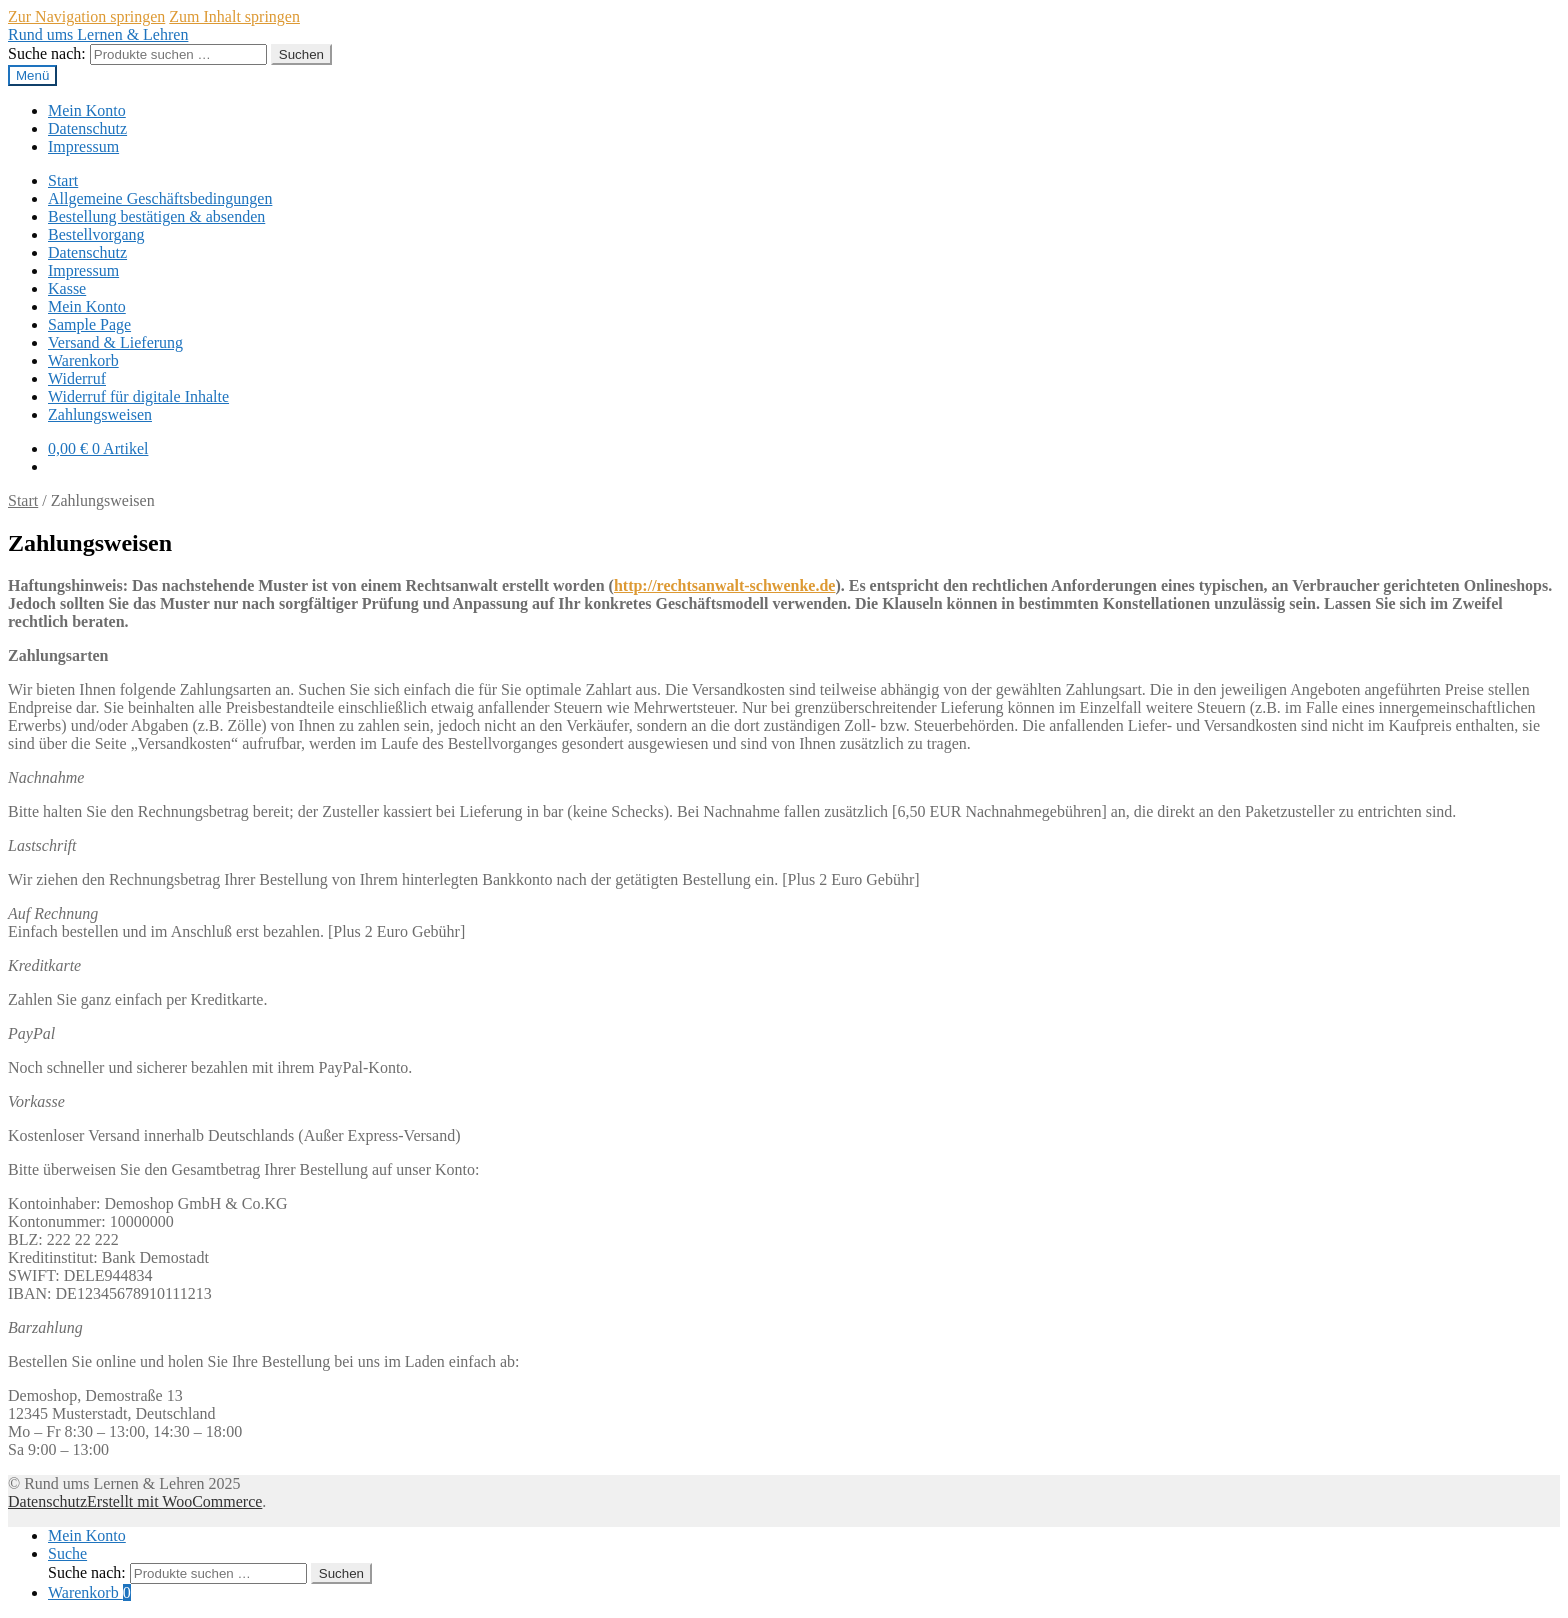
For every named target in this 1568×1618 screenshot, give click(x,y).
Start (63, 180)
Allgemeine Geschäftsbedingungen (160, 198)
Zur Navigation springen (86, 16)
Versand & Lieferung (115, 342)
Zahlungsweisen (100, 414)
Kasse (67, 288)
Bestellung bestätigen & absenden (156, 216)
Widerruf (77, 378)
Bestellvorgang (96, 234)
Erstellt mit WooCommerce (174, 1501)
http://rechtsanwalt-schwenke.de (724, 585)
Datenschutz (87, 128)
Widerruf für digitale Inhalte (138, 396)
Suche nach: (47, 53)
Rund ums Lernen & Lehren (98, 34)
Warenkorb (83, 360)
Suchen (301, 54)
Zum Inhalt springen (234, 16)
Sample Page (89, 324)
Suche (67, 1553)
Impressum (83, 146)
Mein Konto (87, 110)
